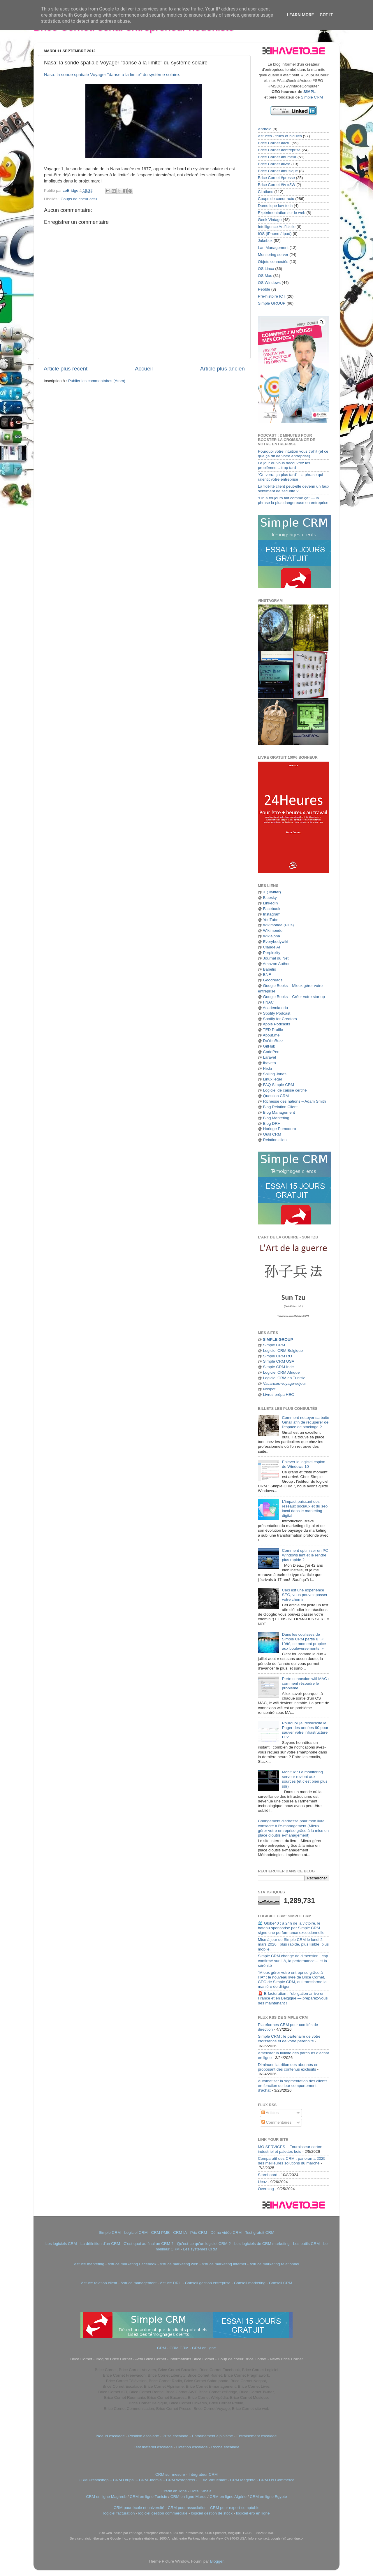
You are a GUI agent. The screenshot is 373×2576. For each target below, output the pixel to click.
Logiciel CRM (135, 2232)
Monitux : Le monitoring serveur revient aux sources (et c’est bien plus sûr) (304, 1779)
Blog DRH (271, 1123)
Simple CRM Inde (278, 1367)
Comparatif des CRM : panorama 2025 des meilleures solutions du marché (292, 2160)
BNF (267, 974)
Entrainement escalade (256, 2436)
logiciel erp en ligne (253, 2513)
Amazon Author (276, 964)
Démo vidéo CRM (226, 2232)
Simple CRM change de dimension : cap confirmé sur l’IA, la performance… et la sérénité (293, 1960)
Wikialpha (271, 936)
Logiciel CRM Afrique (281, 1372)
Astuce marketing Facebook (132, 2264)
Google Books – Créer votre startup (294, 996)
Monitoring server (273, 254)
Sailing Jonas (274, 1074)
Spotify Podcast (276, 1013)
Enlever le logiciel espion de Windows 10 (303, 1464)
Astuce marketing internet (224, 2264)
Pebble (264, 289)
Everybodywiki (275, 941)
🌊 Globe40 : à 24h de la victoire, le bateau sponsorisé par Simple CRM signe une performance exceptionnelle (291, 1928)
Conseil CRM (280, 2283)
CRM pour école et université (139, 2507)
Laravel (269, 1057)
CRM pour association (187, 2507)
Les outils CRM (306, 2243)
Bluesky (270, 897)
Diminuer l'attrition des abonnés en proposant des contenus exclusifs (288, 2066)
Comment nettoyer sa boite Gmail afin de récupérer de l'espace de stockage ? (305, 1422)
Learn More (300, 14)
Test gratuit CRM (260, 2232)
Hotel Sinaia (201, 2491)
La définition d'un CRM (100, 2243)
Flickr (267, 1068)
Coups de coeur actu (79, 199)
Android (265, 129)
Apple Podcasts (276, 1024)
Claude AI (271, 947)
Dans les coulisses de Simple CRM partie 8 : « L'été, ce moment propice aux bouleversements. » (304, 1641)
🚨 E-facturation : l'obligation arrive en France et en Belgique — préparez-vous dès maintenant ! (293, 1998)
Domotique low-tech (275, 205)
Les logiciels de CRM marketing (262, 2243)
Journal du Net (275, 958)
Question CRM (276, 1096)
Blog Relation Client (280, 1107)
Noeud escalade (110, 2436)
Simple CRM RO (277, 1356)
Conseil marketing (249, 2283)
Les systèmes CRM (200, 2249)
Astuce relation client (99, 2283)
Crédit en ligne (174, 2491)
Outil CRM (272, 1134)
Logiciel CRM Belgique (283, 1350)
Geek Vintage (270, 219)
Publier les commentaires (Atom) (96, 381)
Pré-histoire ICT (272, 296)
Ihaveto (269, 1063)
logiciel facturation (119, 2513)
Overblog (266, 2189)
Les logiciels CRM (61, 2243)
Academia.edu (275, 1008)
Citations (265, 191)
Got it (326, 14)
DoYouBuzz (273, 1041)
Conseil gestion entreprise (208, 2283)
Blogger (217, 2561)
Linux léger (272, 1079)
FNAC (268, 1002)
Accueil (144, 369)
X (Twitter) (272, 892)
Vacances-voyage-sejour (284, 1383)
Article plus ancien (222, 369)
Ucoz (262, 2182)
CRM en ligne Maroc (188, 2496)
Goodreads (272, 980)
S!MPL (309, 91)
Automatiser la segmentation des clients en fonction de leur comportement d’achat (293, 2085)
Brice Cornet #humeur (277, 157)
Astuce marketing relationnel (274, 2264)
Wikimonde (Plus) (278, 925)
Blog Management (279, 1112)
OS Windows (269, 282)
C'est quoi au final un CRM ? (148, 2243)
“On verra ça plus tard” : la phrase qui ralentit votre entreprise (290, 477)
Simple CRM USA (278, 1361)
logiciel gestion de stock (212, 2513)
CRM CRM (179, 2348)
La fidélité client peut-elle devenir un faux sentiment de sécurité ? (293, 488)
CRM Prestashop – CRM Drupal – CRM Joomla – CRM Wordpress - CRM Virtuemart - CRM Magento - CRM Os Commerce (187, 2480)
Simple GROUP (272, 303)
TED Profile (273, 1029)
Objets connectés (273, 261)
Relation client (275, 1140)
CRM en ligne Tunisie (148, 2496)
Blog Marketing (276, 1118)
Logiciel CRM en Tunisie (284, 1378)
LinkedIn (270, 903)
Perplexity (271, 952)
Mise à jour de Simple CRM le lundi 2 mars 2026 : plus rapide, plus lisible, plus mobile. (293, 1944)
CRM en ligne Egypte (268, 2496)
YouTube (270, 920)
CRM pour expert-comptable (235, 2507)
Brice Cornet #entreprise (279, 150)
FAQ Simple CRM (278, 1085)
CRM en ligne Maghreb (106, 2496)
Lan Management (273, 247)
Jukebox (265, 240)
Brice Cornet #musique (278, 171)
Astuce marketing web (179, 2264)
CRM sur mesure (170, 2474)
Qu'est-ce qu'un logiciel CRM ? (204, 2243)
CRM (161, 2348)
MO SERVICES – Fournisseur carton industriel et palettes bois (290, 2149)
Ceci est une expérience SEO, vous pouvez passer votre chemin (304, 1595)
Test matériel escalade (153, 2447)
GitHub (269, 1046)
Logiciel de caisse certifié (285, 1090)
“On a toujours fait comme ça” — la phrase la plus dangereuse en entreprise (293, 500)
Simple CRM (312, 97)
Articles (270, 2113)
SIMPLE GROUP (277, 1339)
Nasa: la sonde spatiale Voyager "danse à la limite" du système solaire (111, 74)
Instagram (271, 914)
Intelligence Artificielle (276, 226)
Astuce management (138, 2283)
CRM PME (160, 2232)
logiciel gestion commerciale (163, 2513)
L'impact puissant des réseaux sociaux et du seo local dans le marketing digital (305, 1508)
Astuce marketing (89, 2264)
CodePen (271, 1052)
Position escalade (143, 2436)
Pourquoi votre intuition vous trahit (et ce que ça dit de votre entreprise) (293, 453)
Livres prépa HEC (278, 1394)
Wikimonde (272, 930)
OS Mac (265, 275)
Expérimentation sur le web (281, 212)
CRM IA (180, 2232)
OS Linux (266, 268)
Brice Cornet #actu (274, 143)
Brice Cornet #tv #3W (276, 184)
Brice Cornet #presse (276, 177)
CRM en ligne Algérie (228, 2496)
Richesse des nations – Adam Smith (294, 1101)
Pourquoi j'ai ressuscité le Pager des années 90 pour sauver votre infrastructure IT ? (305, 1730)
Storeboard (267, 2175)
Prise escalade (176, 2436)
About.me (271, 1035)
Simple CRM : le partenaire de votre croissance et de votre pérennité (289, 2038)
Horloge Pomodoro (279, 1129)
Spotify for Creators (280, 1019)
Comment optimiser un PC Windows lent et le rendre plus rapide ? (305, 1555)
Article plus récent (65, 369)
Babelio (269, 969)
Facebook (271, 908)
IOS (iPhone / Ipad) (275, 233)
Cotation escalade (192, 2447)
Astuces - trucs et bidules (280, 136)
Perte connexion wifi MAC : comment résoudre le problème (305, 1683)
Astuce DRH (170, 2283)
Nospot (269, 1389)
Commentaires (276, 2122)
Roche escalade (225, 2447)
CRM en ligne (204, 2348)
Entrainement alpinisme (212, 2436)
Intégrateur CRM (203, 2474)
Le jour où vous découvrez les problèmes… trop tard (284, 465)
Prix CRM (198, 2232)
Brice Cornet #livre (274, 164)
